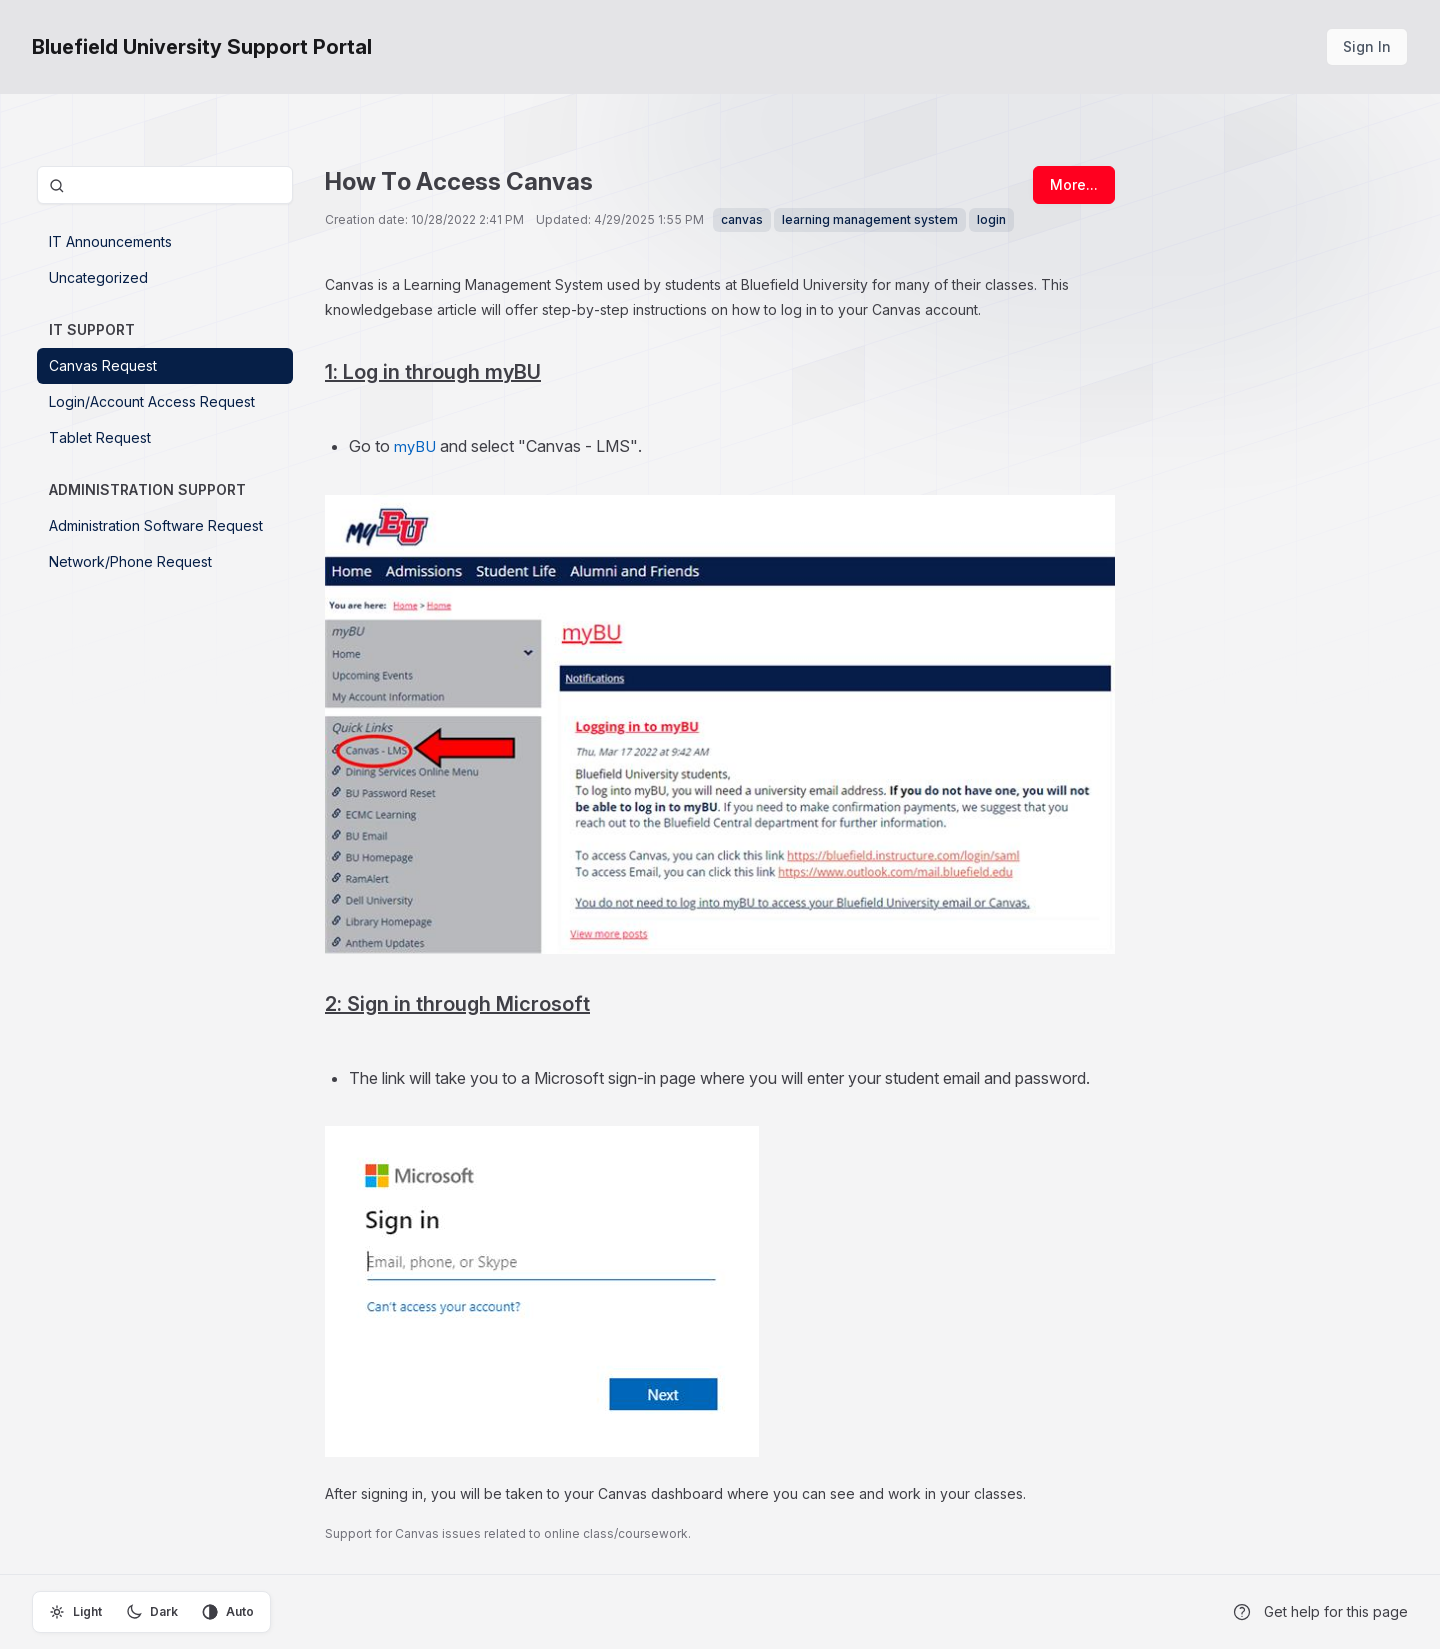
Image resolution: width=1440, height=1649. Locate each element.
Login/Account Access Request (152, 401)
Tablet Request (100, 437)
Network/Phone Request (130, 561)
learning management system (870, 219)
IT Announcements (110, 241)
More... (1074, 184)
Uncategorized (98, 277)
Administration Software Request (156, 525)
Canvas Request (103, 365)
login (991, 219)
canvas (742, 219)
